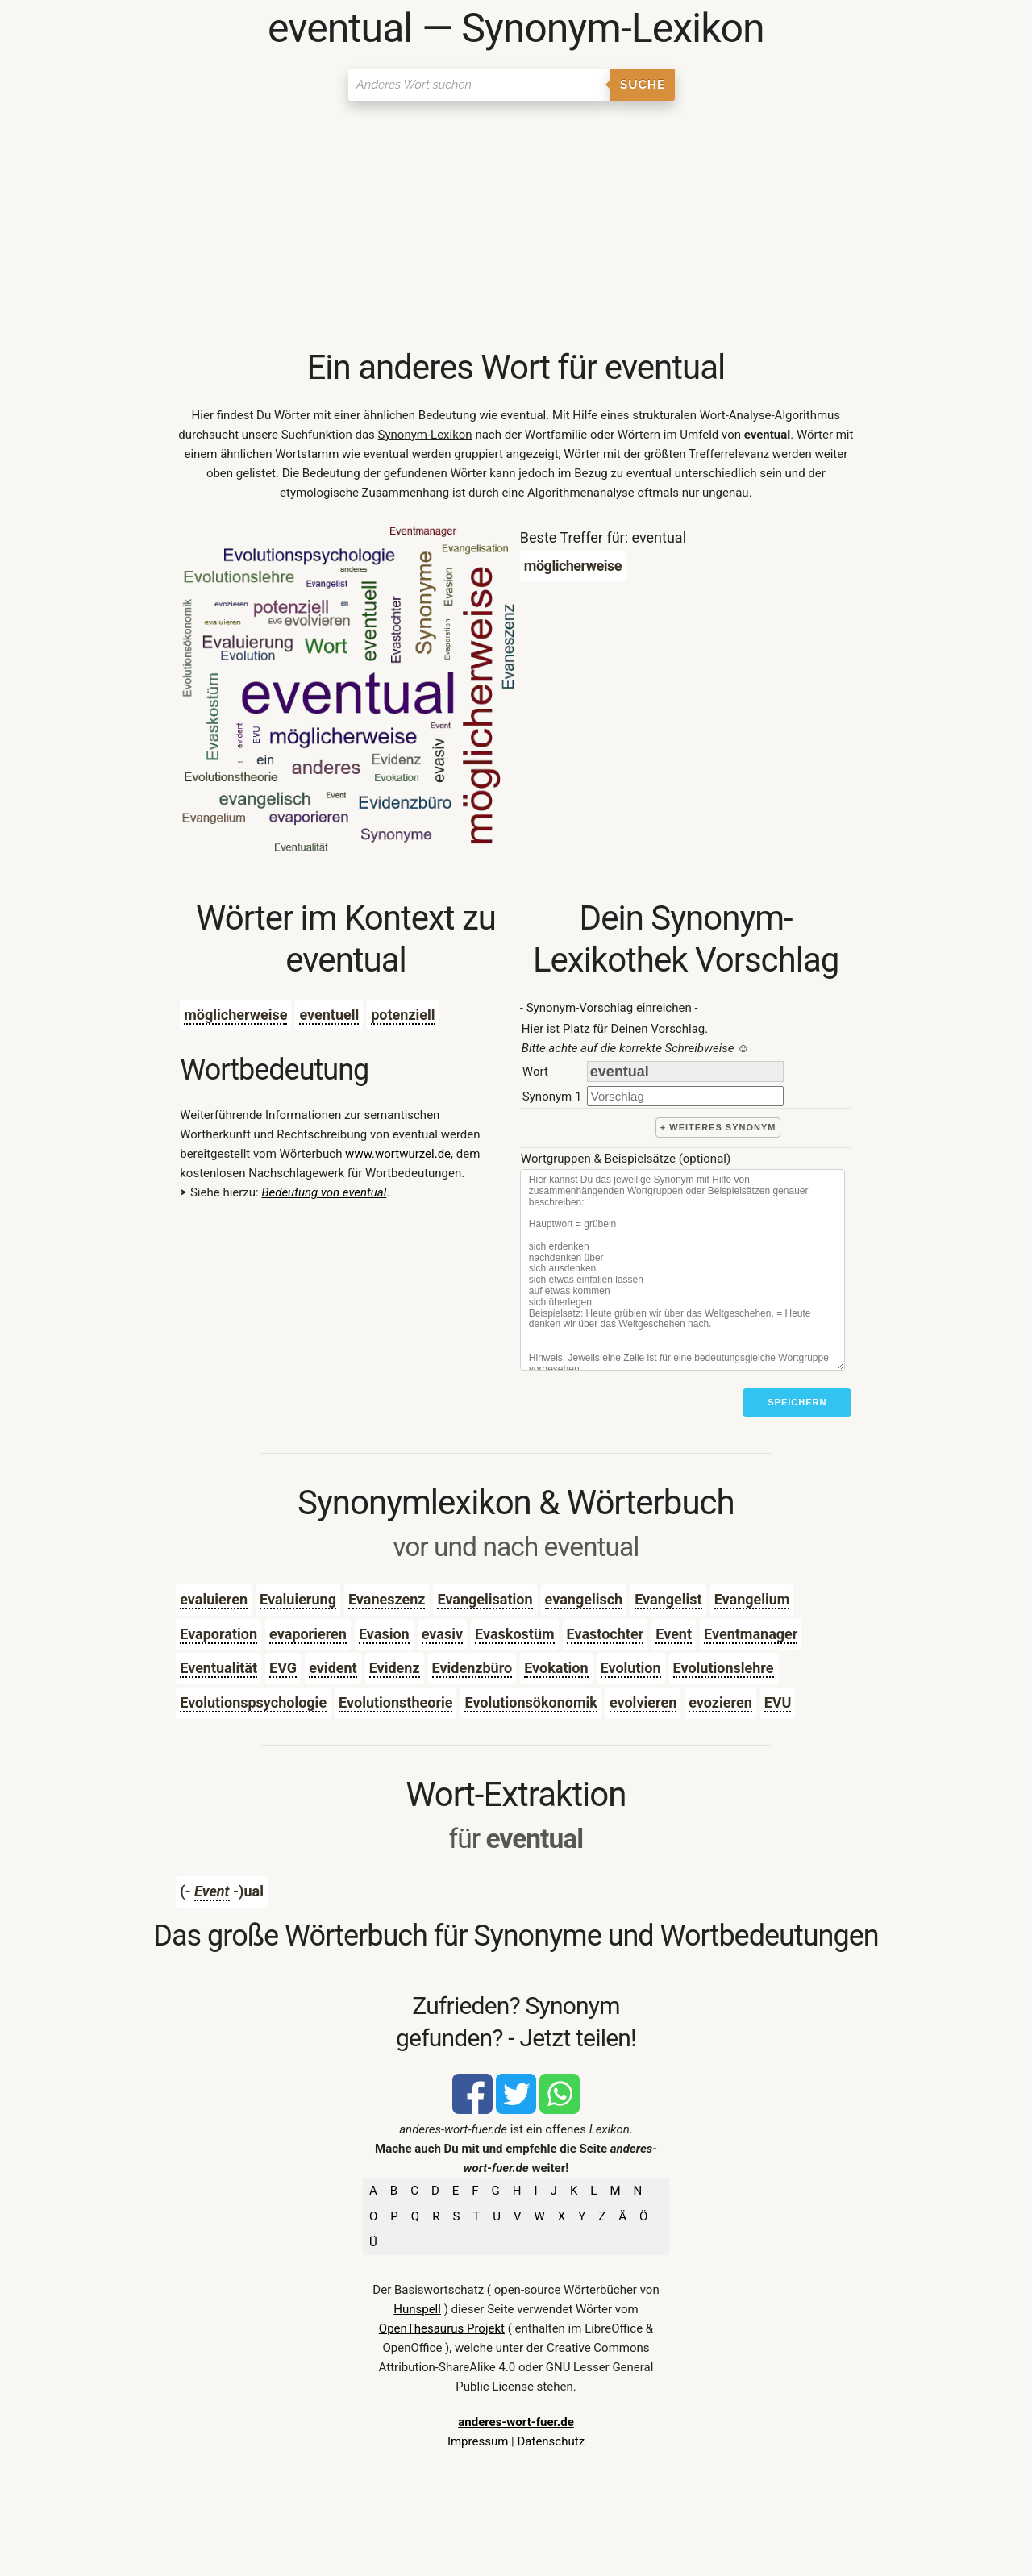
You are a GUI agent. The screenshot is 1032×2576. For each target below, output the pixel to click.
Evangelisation (484, 1599)
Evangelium (752, 1599)
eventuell (329, 1014)
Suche (642, 84)
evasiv (442, 1633)
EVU (778, 1702)
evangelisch (584, 1599)
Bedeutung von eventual (323, 1192)
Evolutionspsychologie (253, 1702)
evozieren (720, 1702)
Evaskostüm (515, 1633)
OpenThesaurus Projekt (442, 2328)
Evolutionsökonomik (530, 1702)
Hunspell (417, 2309)
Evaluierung (298, 1599)
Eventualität (218, 1667)
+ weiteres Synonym (718, 1127)
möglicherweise (235, 1014)
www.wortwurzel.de (398, 1154)
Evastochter (605, 1633)
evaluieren (214, 1599)
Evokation (556, 1667)
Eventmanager (750, 1633)
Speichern (797, 1402)
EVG (283, 1667)
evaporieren (308, 1633)
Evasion (384, 1633)
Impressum (477, 2441)
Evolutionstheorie (395, 1702)
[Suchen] (479, 85)
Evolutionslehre (723, 1667)
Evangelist (668, 1599)
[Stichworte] (682, 1270)
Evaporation (218, 1633)
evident (333, 1667)
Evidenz (394, 1667)
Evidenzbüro (472, 1667)
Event (673, 1633)
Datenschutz (551, 2441)
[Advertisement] (515, 226)
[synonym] (685, 1096)
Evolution (631, 1667)
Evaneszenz (387, 1599)
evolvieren (643, 1702)
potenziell (403, 1014)
